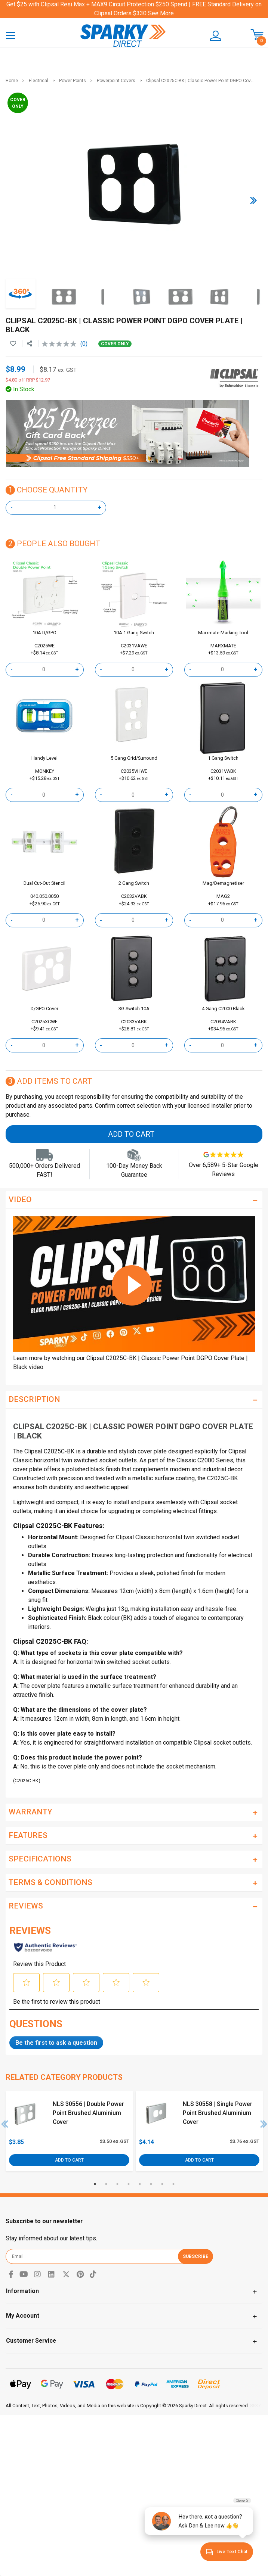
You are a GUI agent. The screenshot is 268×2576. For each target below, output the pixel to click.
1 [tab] (95, 2184)
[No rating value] (60, 343)
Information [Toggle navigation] (22, 2291)
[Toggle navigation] (10, 35)
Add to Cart (131, 1134)
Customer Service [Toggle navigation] (31, 2340)
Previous (5, 2124)
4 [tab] (128, 2184)
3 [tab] (117, 2184)
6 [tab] (151, 2184)
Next (264, 2124)
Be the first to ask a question (56, 2042)
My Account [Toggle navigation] (22, 2315)
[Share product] (29, 344)
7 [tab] (162, 2184)
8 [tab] (173, 2184)
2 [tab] (106, 2184)
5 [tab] (140, 2184)
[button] (214, 36)
